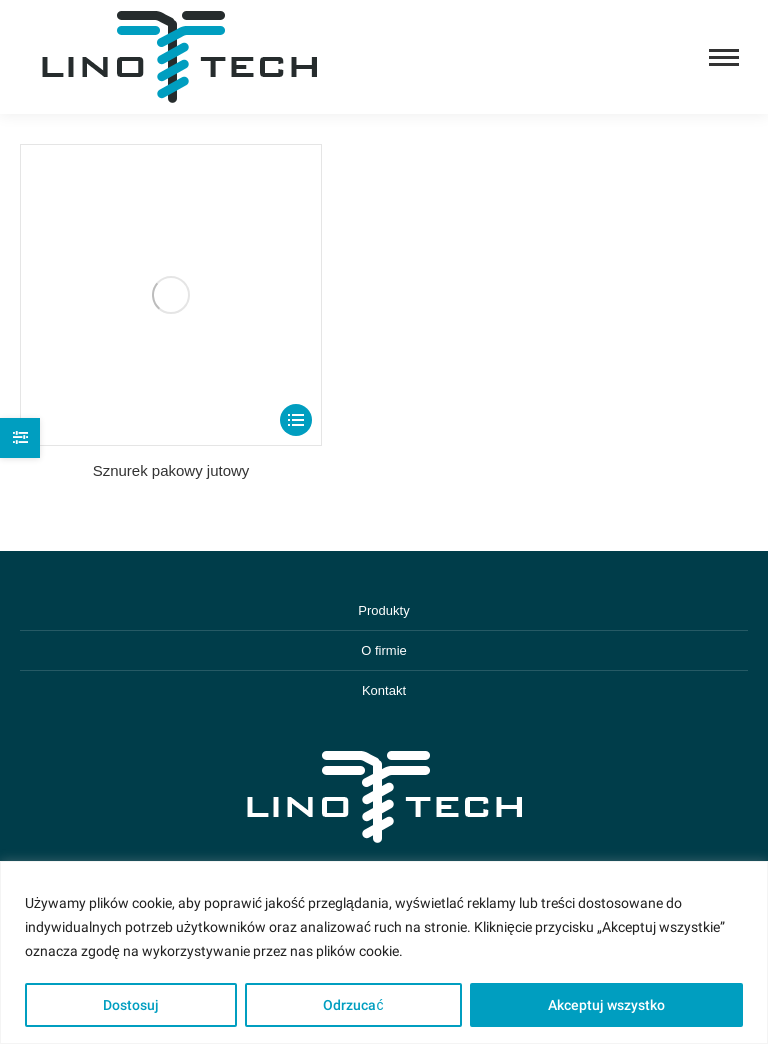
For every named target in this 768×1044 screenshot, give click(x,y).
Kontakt (384, 690)
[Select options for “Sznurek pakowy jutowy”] (296, 420)
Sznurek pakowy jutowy (171, 470)
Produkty (383, 610)
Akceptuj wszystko (606, 1005)
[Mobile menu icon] (724, 57)
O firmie (384, 650)
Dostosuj (131, 1005)
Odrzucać (353, 1005)
